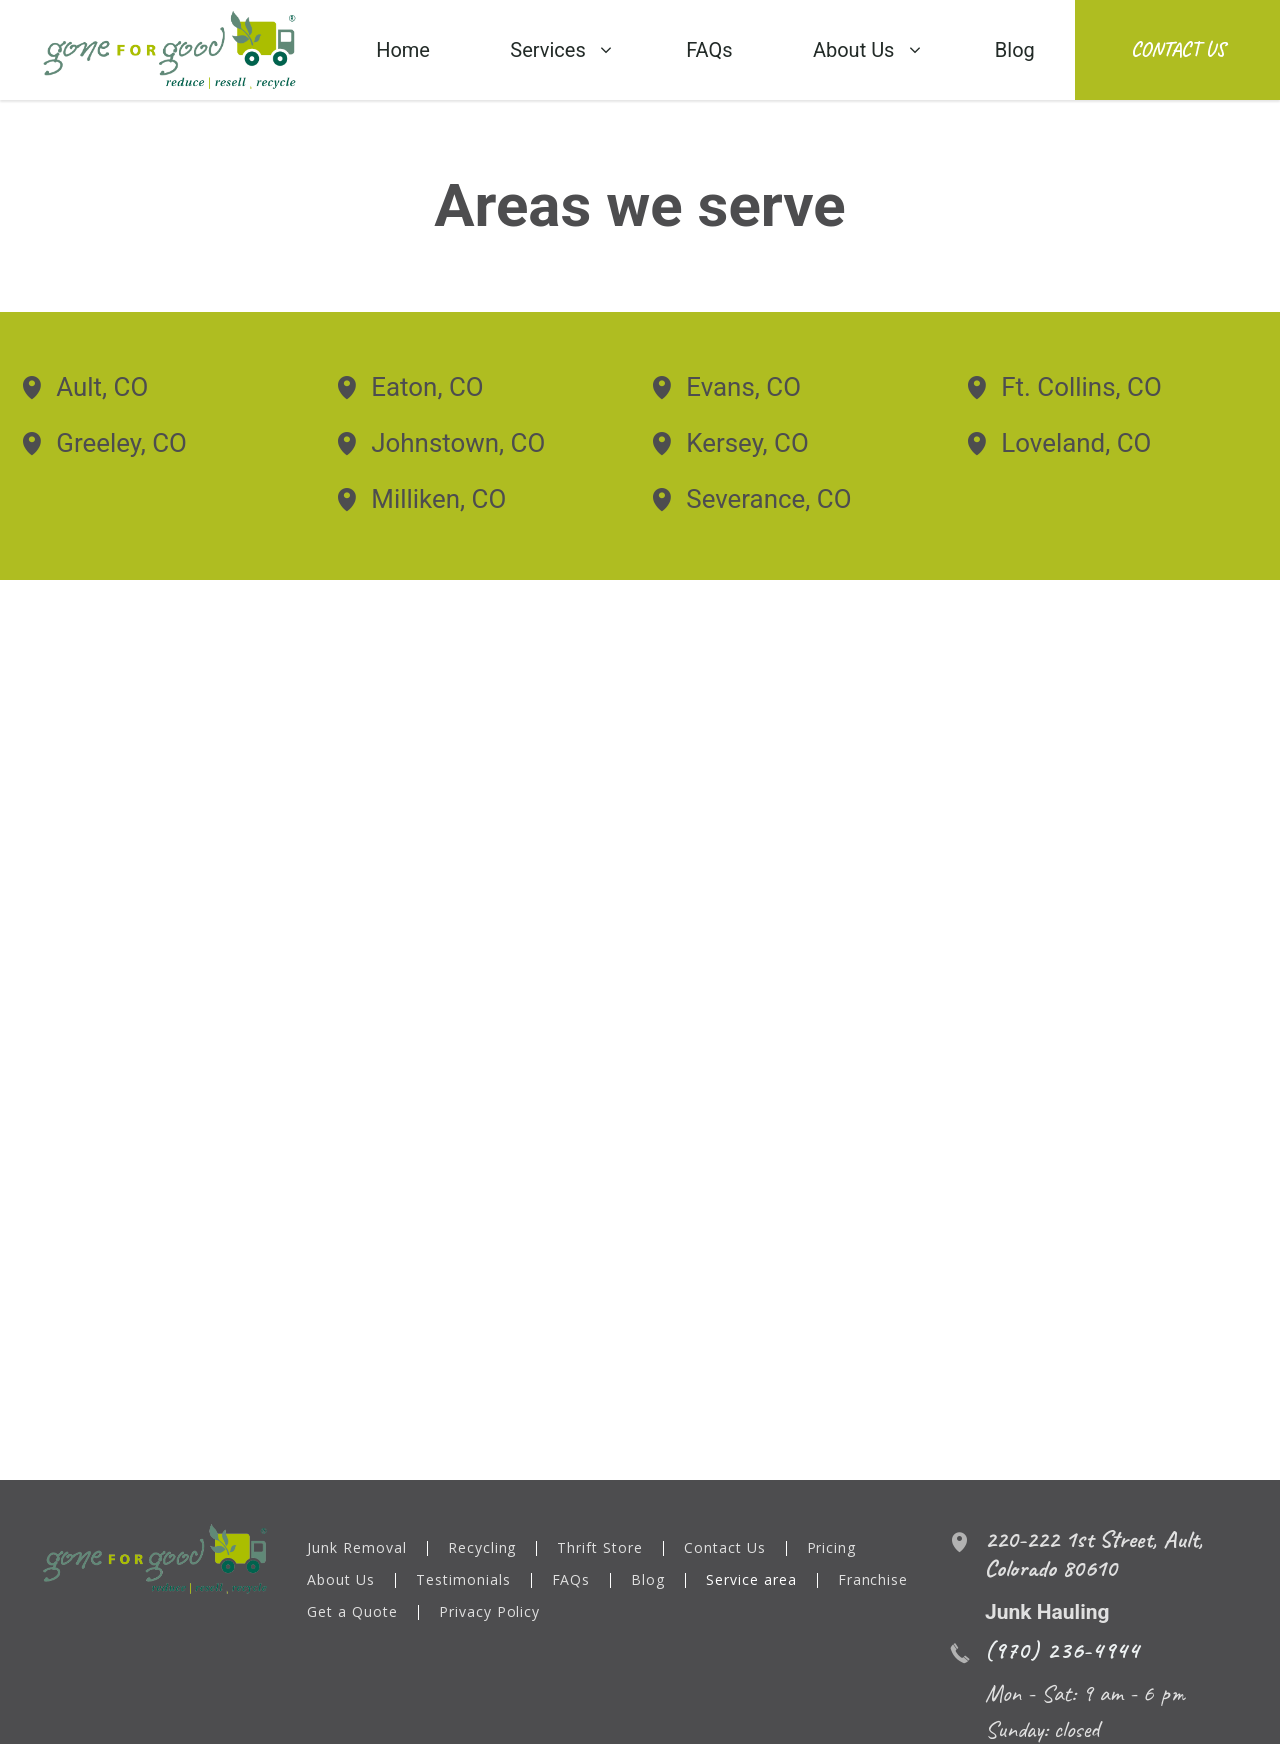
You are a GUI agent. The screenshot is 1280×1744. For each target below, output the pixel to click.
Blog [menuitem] (1015, 50)
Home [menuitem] (403, 50)
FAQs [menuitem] (709, 50)
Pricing (833, 1549)
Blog (649, 1580)
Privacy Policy (490, 1612)
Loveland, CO (1076, 443)
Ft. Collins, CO (1081, 387)
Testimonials (463, 1580)
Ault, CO (102, 387)
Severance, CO (769, 499)
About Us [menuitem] (854, 50)
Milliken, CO (438, 499)
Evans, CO (743, 387)
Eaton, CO (427, 387)
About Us (341, 1580)
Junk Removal (357, 1549)
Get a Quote (352, 1612)
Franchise (874, 1580)
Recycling (482, 1549)
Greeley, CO (121, 443)
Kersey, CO (747, 443)
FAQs (571, 1580)
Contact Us (1178, 49)
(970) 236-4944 (1062, 1650)
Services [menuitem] (547, 50)
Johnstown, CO (458, 443)
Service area (752, 1580)
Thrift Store (601, 1549)
